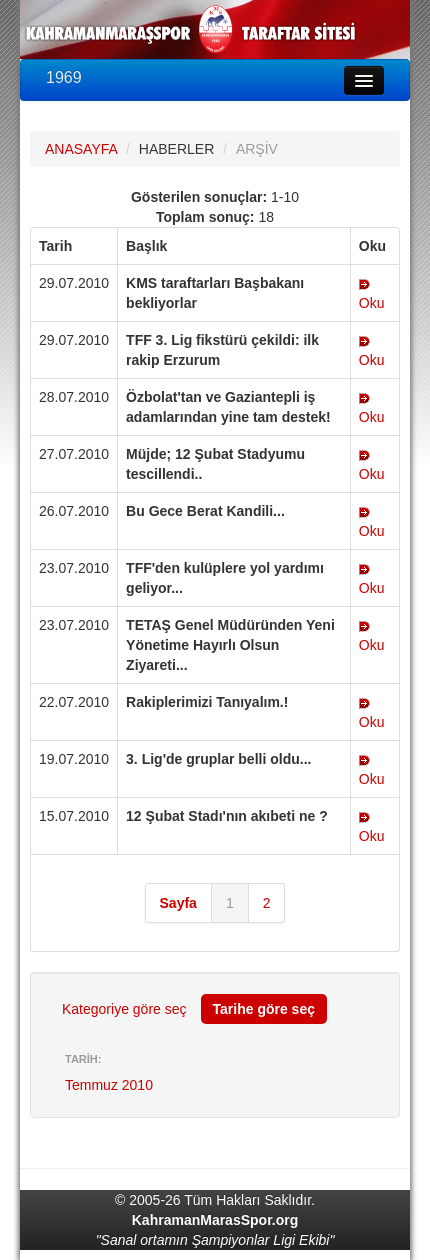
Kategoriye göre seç (124, 1009)
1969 (64, 77)
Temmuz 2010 (109, 1085)
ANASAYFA (81, 149)
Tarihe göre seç (264, 1009)
